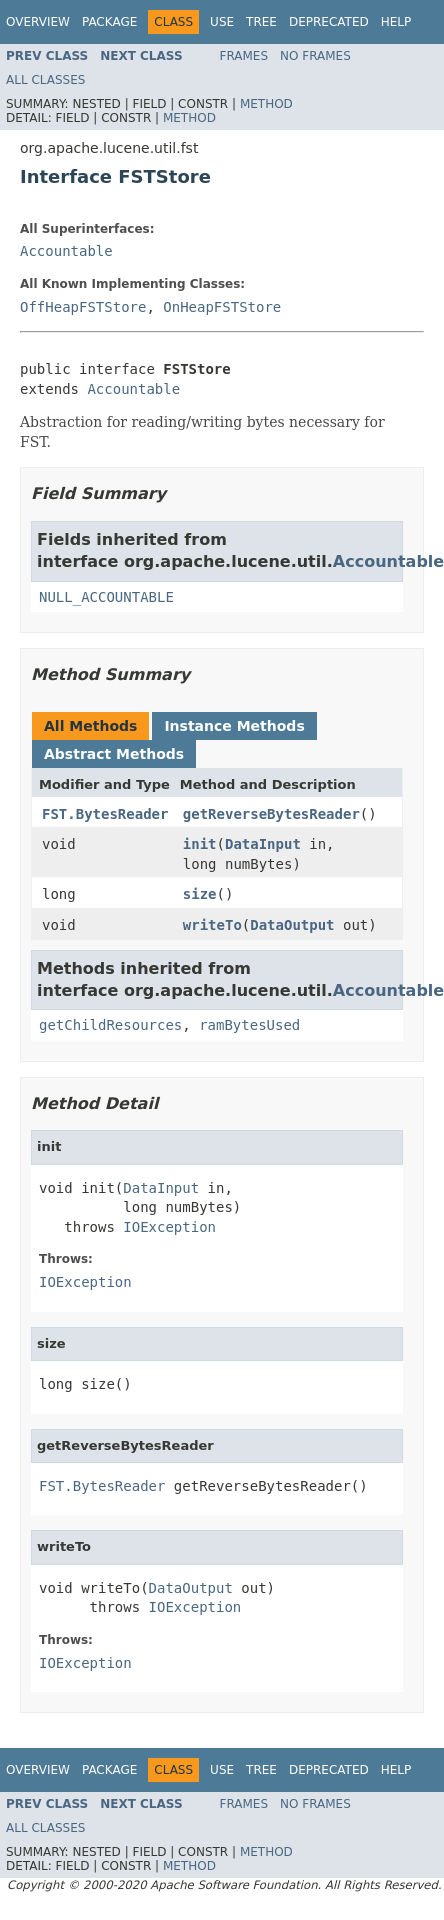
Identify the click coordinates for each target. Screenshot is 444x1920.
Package (109, 22)
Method (266, 104)
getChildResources (110, 1025)
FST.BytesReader (105, 814)
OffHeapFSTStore (83, 307)
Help (396, 22)
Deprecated (329, 22)
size (200, 894)
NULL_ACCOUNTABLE (106, 597)
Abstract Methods (114, 754)
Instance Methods (234, 726)
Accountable (66, 251)
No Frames (315, 56)
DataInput (263, 844)
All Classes (45, 80)
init (200, 844)
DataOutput (292, 925)
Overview (38, 22)
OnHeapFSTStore (222, 307)
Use (222, 22)
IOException (169, 1227)
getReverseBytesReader (271, 814)
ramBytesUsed (249, 1025)
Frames (244, 56)
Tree (261, 22)
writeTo (212, 925)
